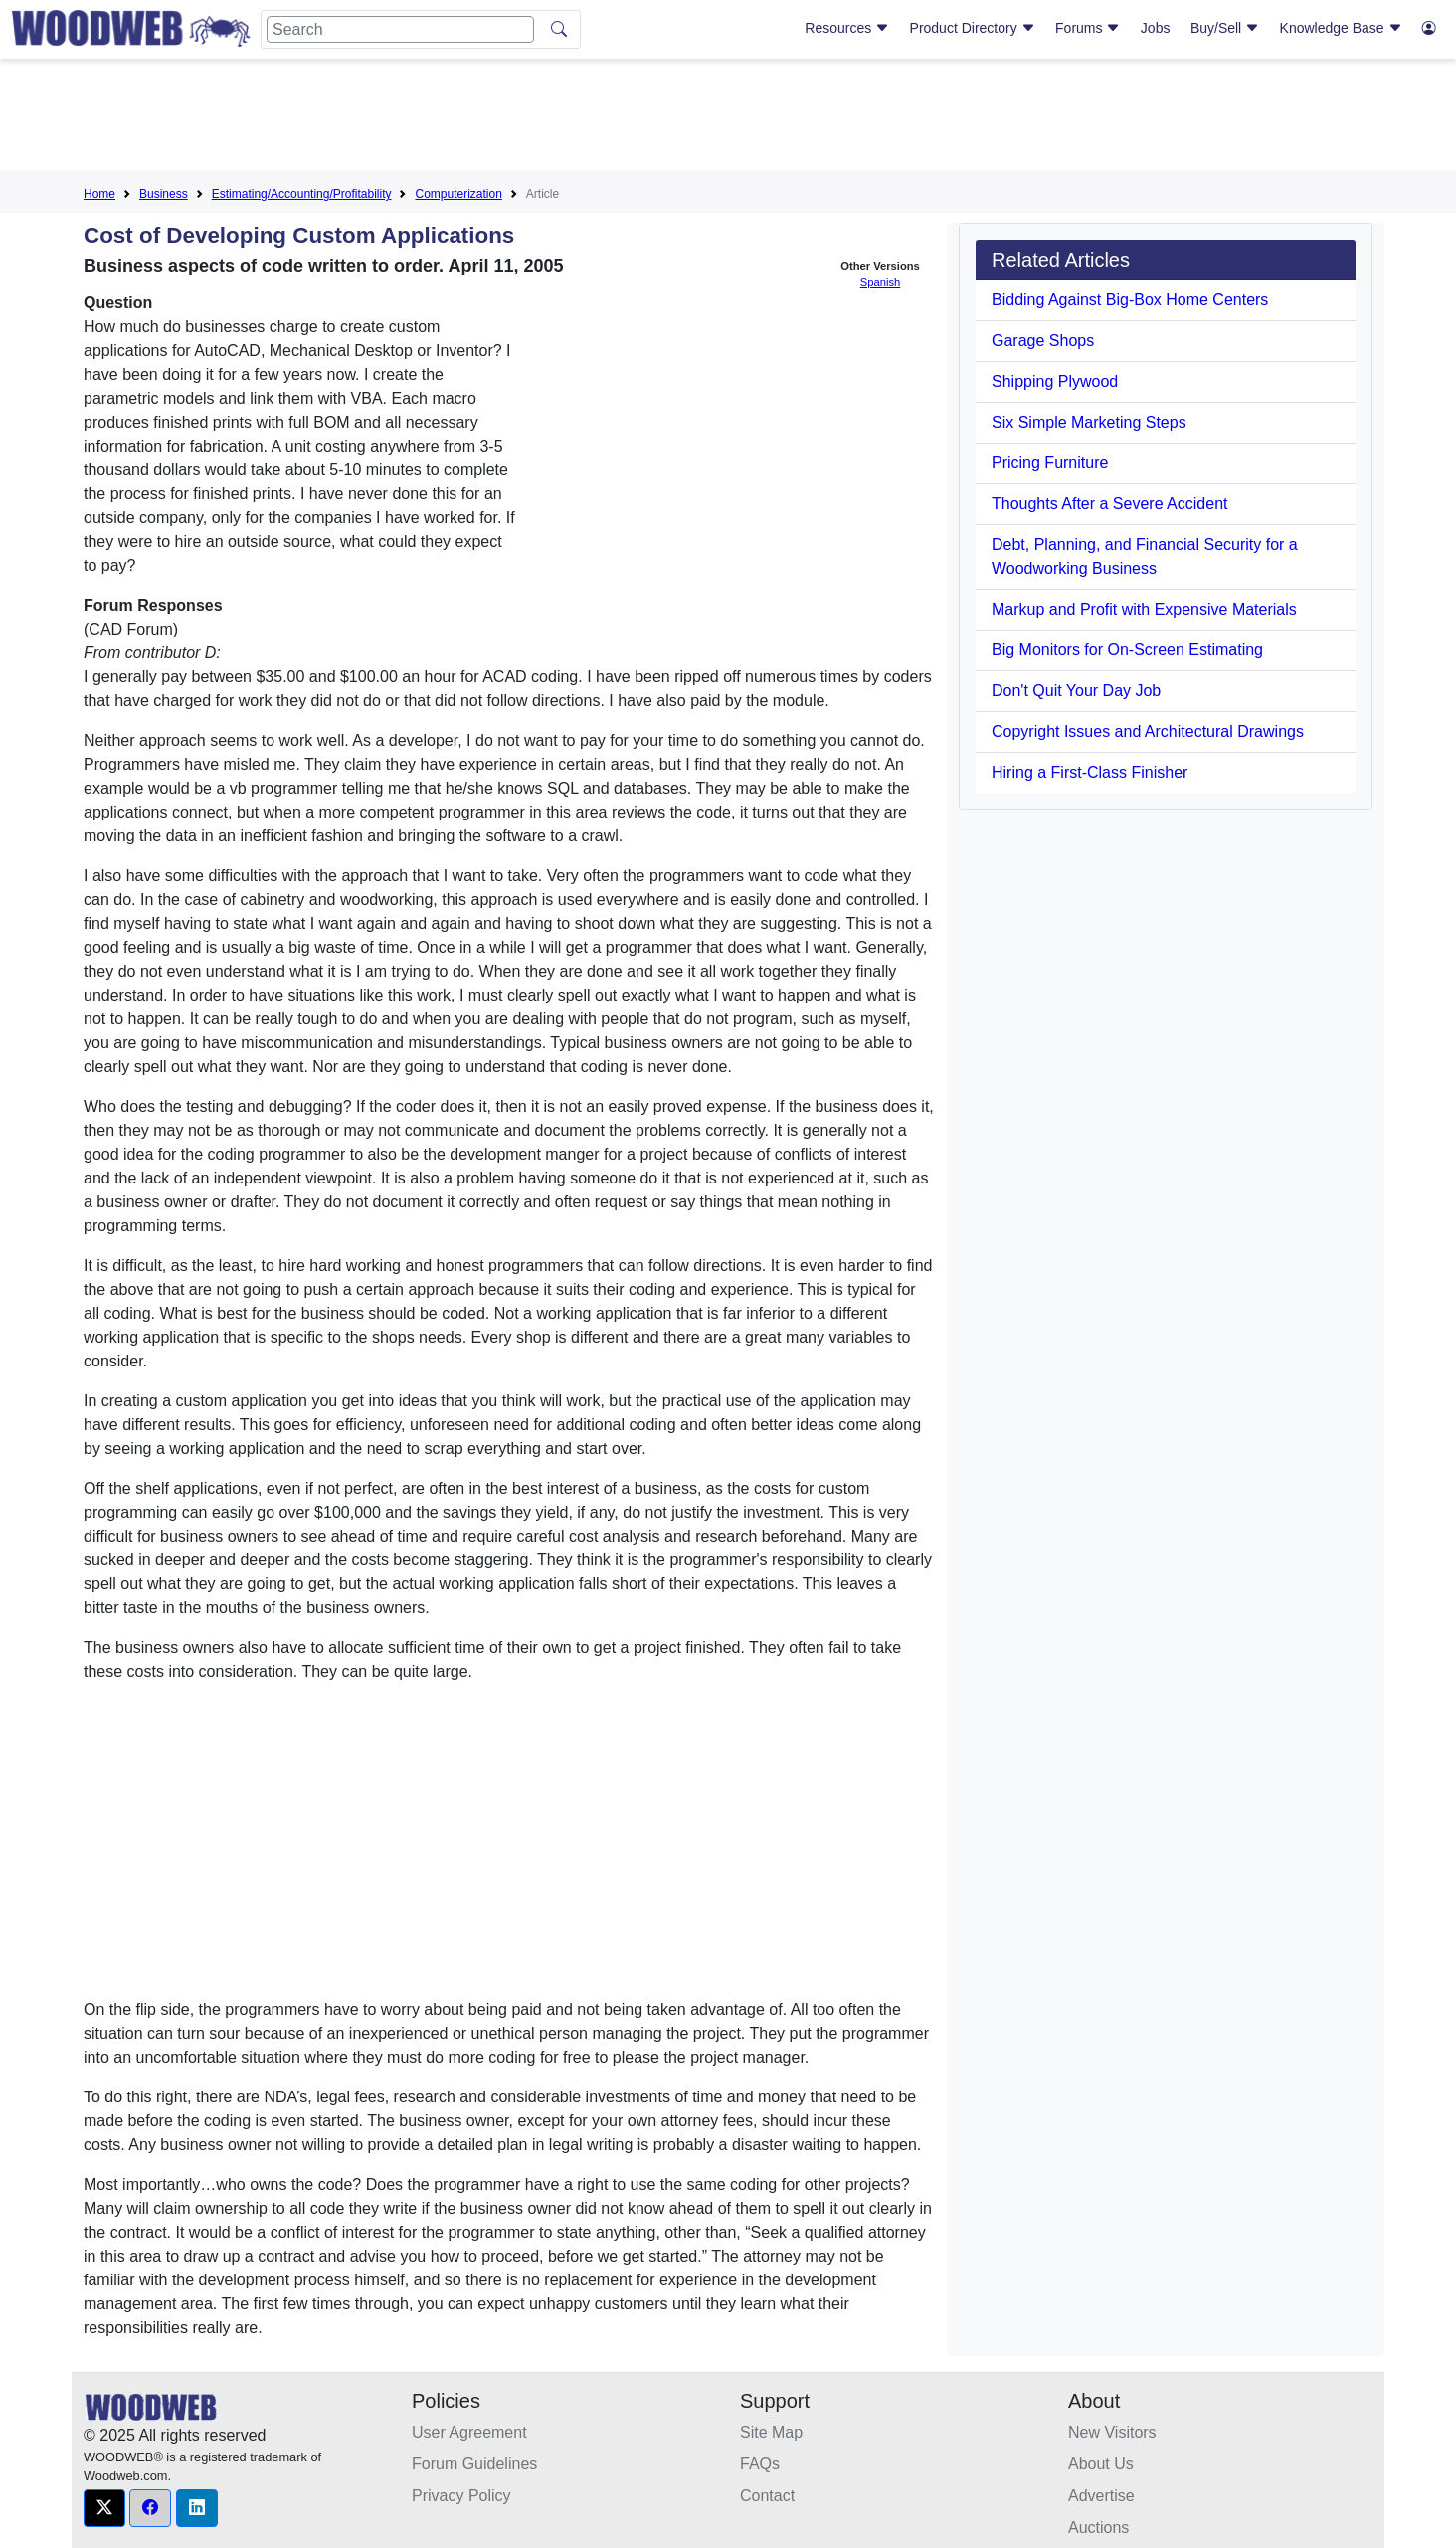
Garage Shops (1043, 340)
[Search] (400, 29)
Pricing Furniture (1050, 463)
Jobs (1156, 28)
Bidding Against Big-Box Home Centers (1130, 299)
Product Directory (972, 28)
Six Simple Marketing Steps (1089, 422)
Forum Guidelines (474, 2464)
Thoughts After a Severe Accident (1109, 503)
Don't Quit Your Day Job (1076, 690)
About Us (1101, 2464)
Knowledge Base (1341, 28)
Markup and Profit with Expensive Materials (1144, 609)
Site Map (771, 2432)
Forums (1087, 28)
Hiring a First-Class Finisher (1089, 772)
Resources (847, 28)
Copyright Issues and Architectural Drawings (1148, 731)
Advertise (1101, 2495)
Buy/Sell (1224, 28)
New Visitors (1112, 2432)
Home (99, 194)
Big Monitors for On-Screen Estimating (1127, 649)
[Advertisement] (728, 118)
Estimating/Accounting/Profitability (302, 194)
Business (163, 194)
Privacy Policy (461, 2495)
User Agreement (469, 2432)
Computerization (458, 194)
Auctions (1098, 2527)
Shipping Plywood (1055, 381)
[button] (104, 2508)
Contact (767, 2495)
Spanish (880, 282)
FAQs (760, 2464)
